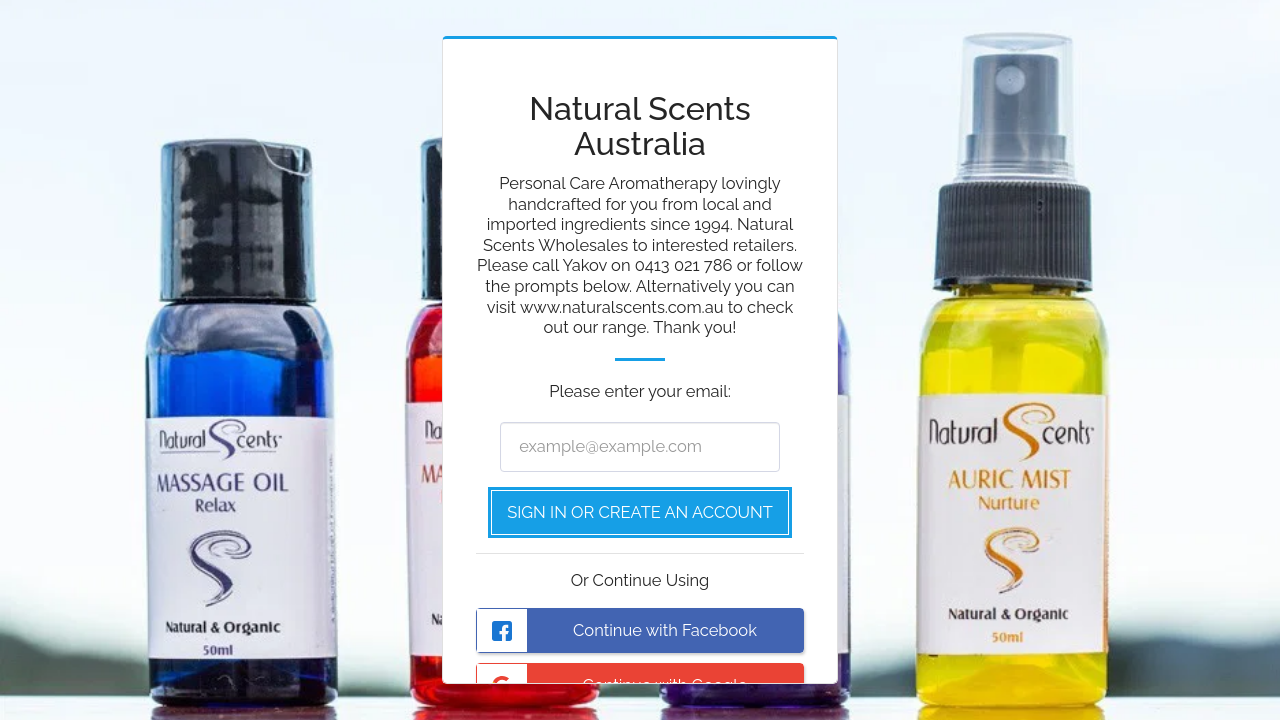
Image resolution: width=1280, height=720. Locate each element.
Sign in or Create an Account (640, 512)
